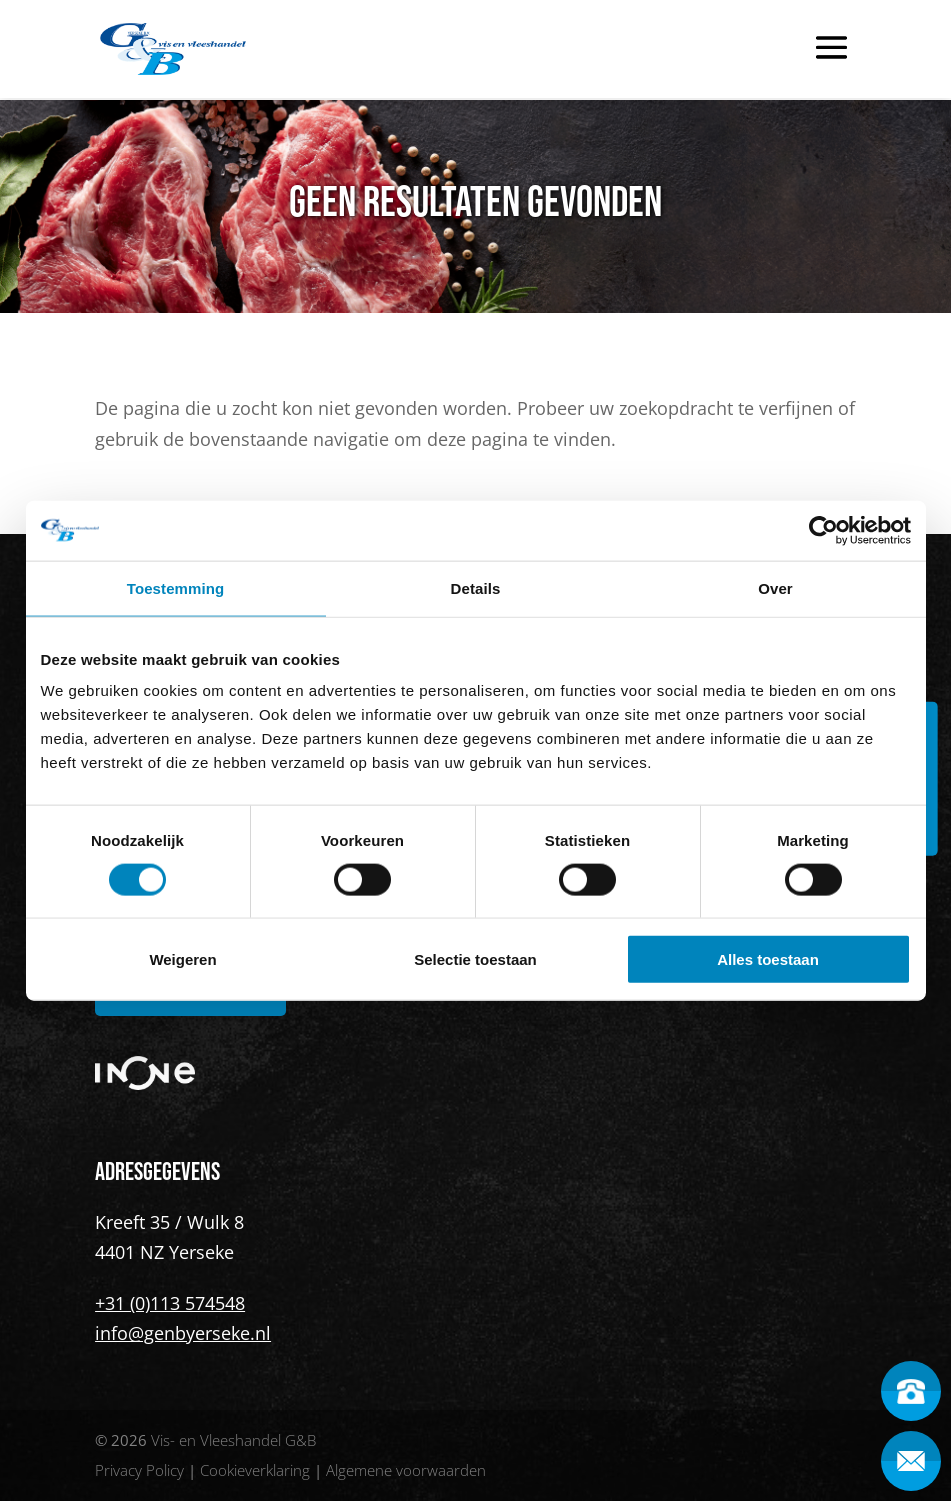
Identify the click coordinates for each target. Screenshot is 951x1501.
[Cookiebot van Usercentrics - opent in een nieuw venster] (823, 530)
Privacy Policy (139, 1470)
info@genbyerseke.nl (183, 1333)
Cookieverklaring (255, 1470)
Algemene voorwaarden (406, 1470)
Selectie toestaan (475, 959)
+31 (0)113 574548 (170, 1303)
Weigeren (182, 959)
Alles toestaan (768, 959)
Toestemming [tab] (176, 587)
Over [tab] (775, 587)
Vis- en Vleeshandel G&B (233, 1440)
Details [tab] (476, 587)
